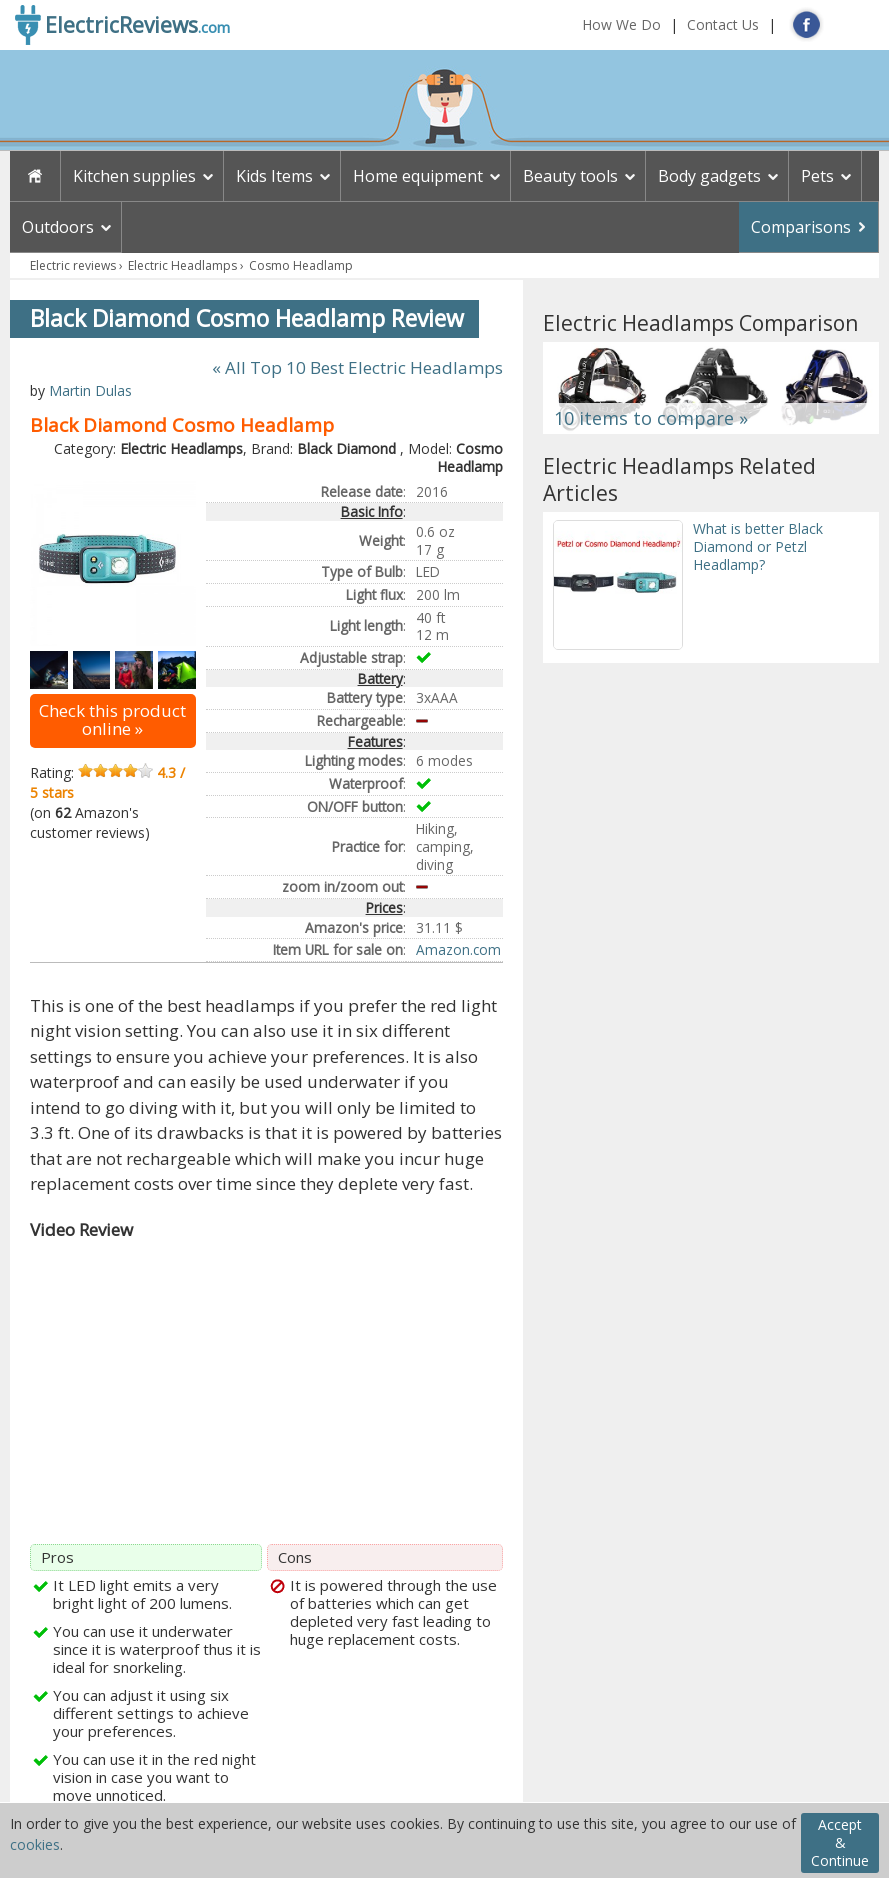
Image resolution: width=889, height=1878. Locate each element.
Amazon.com (458, 949)
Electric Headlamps (182, 265)
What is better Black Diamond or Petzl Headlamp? (758, 546)
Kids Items (274, 176)
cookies (35, 1844)
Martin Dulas (90, 390)
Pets (817, 176)
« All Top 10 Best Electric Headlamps (357, 367)
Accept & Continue (840, 1842)
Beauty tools (570, 176)
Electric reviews (73, 265)
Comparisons (801, 227)
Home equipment (418, 176)
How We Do (621, 24)
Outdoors (58, 227)
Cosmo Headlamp (301, 265)
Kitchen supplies (134, 176)
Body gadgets (709, 176)
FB (806, 24)
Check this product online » (112, 719)
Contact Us (723, 24)
